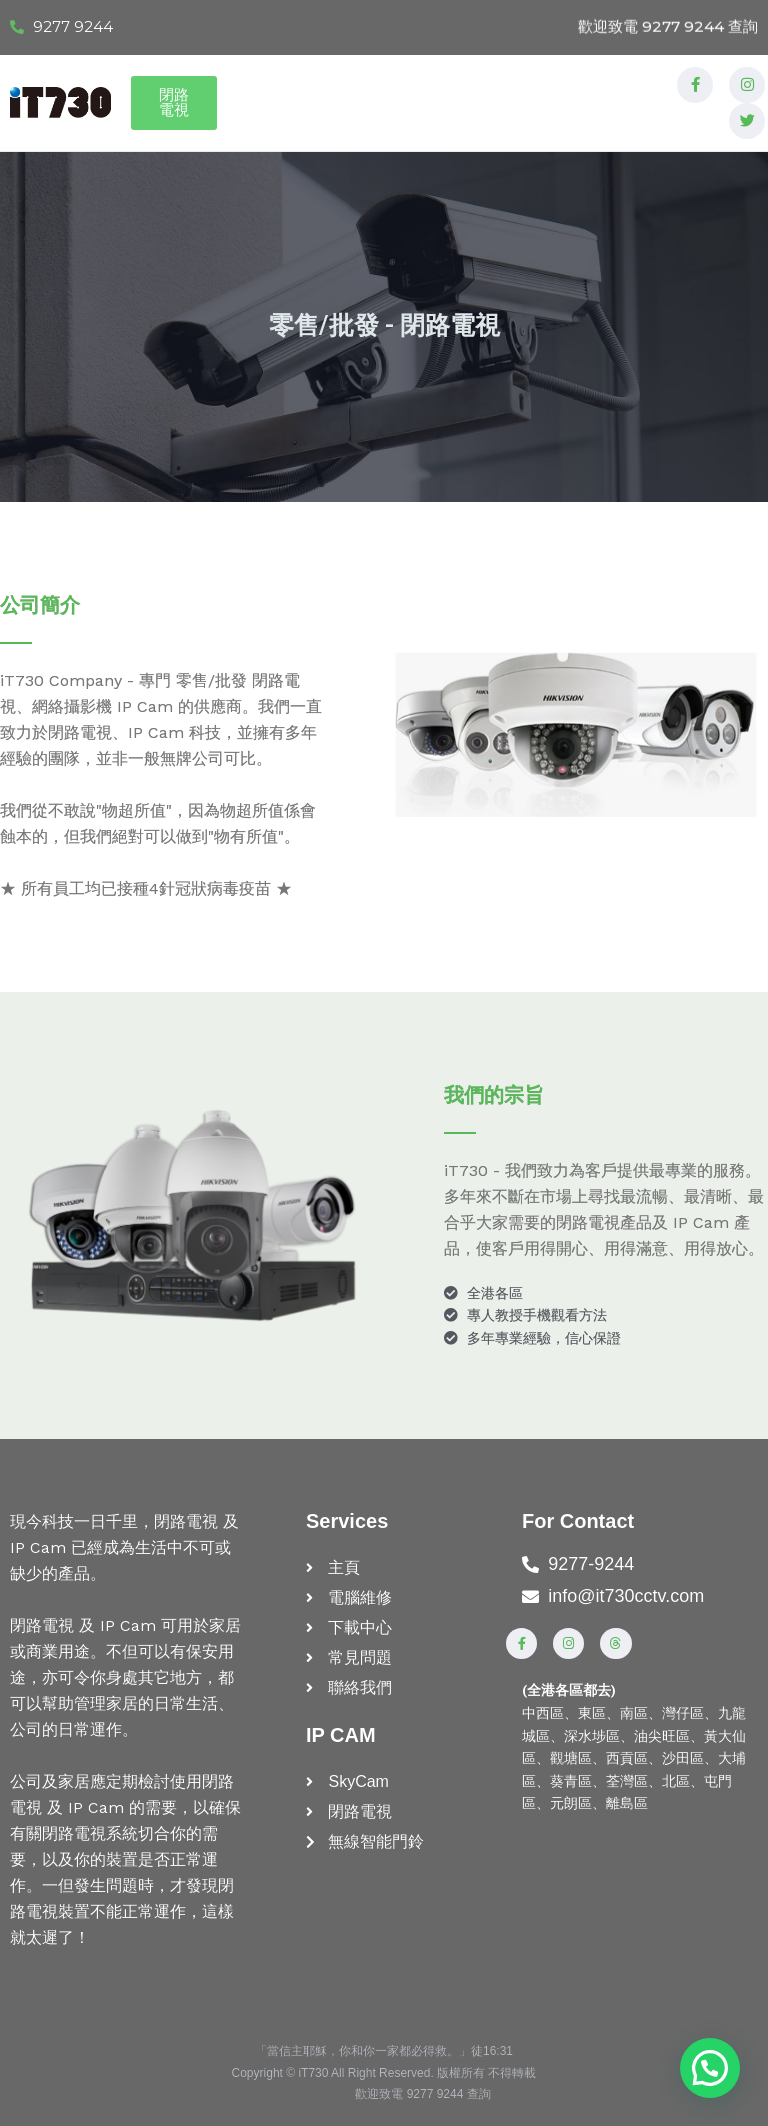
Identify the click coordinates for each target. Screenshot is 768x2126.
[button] (711, 2071)
